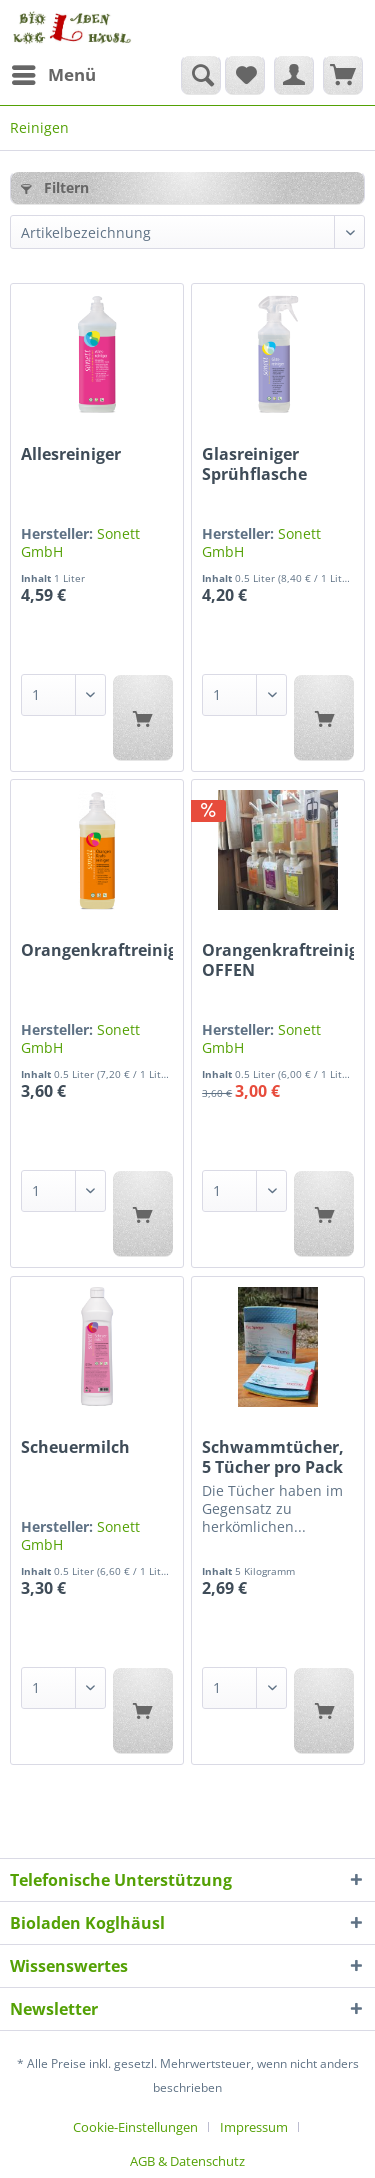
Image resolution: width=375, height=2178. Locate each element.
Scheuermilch (75, 1447)
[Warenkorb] (343, 75)
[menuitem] (53, 75)
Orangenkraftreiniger (97, 950)
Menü (54, 72)
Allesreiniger (71, 454)
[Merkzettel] (245, 75)
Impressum (254, 2127)
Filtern (55, 187)
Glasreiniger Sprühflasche (254, 464)
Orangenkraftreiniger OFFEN (278, 960)
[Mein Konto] (294, 75)
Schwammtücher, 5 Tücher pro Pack (273, 1457)
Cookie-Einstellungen (135, 2127)
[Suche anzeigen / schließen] (201, 75)
